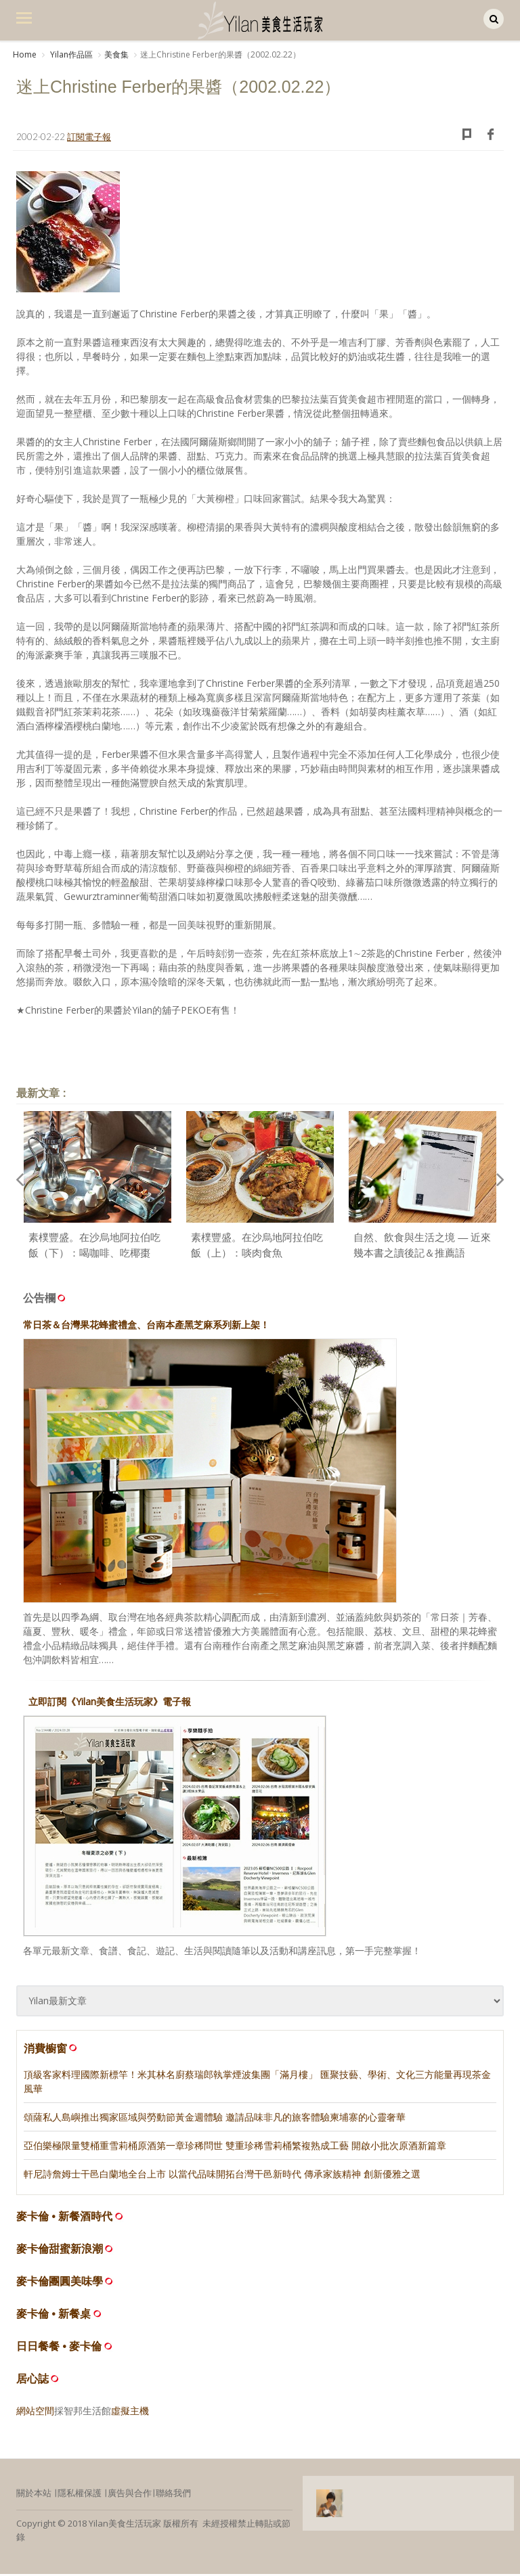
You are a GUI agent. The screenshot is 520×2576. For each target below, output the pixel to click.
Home (25, 54)
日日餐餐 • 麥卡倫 (59, 2348)
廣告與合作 (130, 2495)
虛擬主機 (130, 2412)
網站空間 (35, 2412)
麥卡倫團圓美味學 (59, 2283)
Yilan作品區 (70, 54)
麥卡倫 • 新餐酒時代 (64, 2218)
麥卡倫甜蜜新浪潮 (59, 2251)
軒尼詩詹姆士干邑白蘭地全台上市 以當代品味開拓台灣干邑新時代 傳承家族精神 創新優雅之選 (222, 2175)
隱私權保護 (80, 2495)
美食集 (116, 54)
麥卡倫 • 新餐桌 (53, 2316)
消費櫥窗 (51, 2049)
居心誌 (32, 2381)
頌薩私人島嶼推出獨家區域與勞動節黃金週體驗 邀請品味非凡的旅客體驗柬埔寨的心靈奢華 (215, 2118)
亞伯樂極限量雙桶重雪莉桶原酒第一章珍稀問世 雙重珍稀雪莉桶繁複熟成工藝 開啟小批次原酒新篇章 (235, 2147)
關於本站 (33, 2495)
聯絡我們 (173, 2495)
